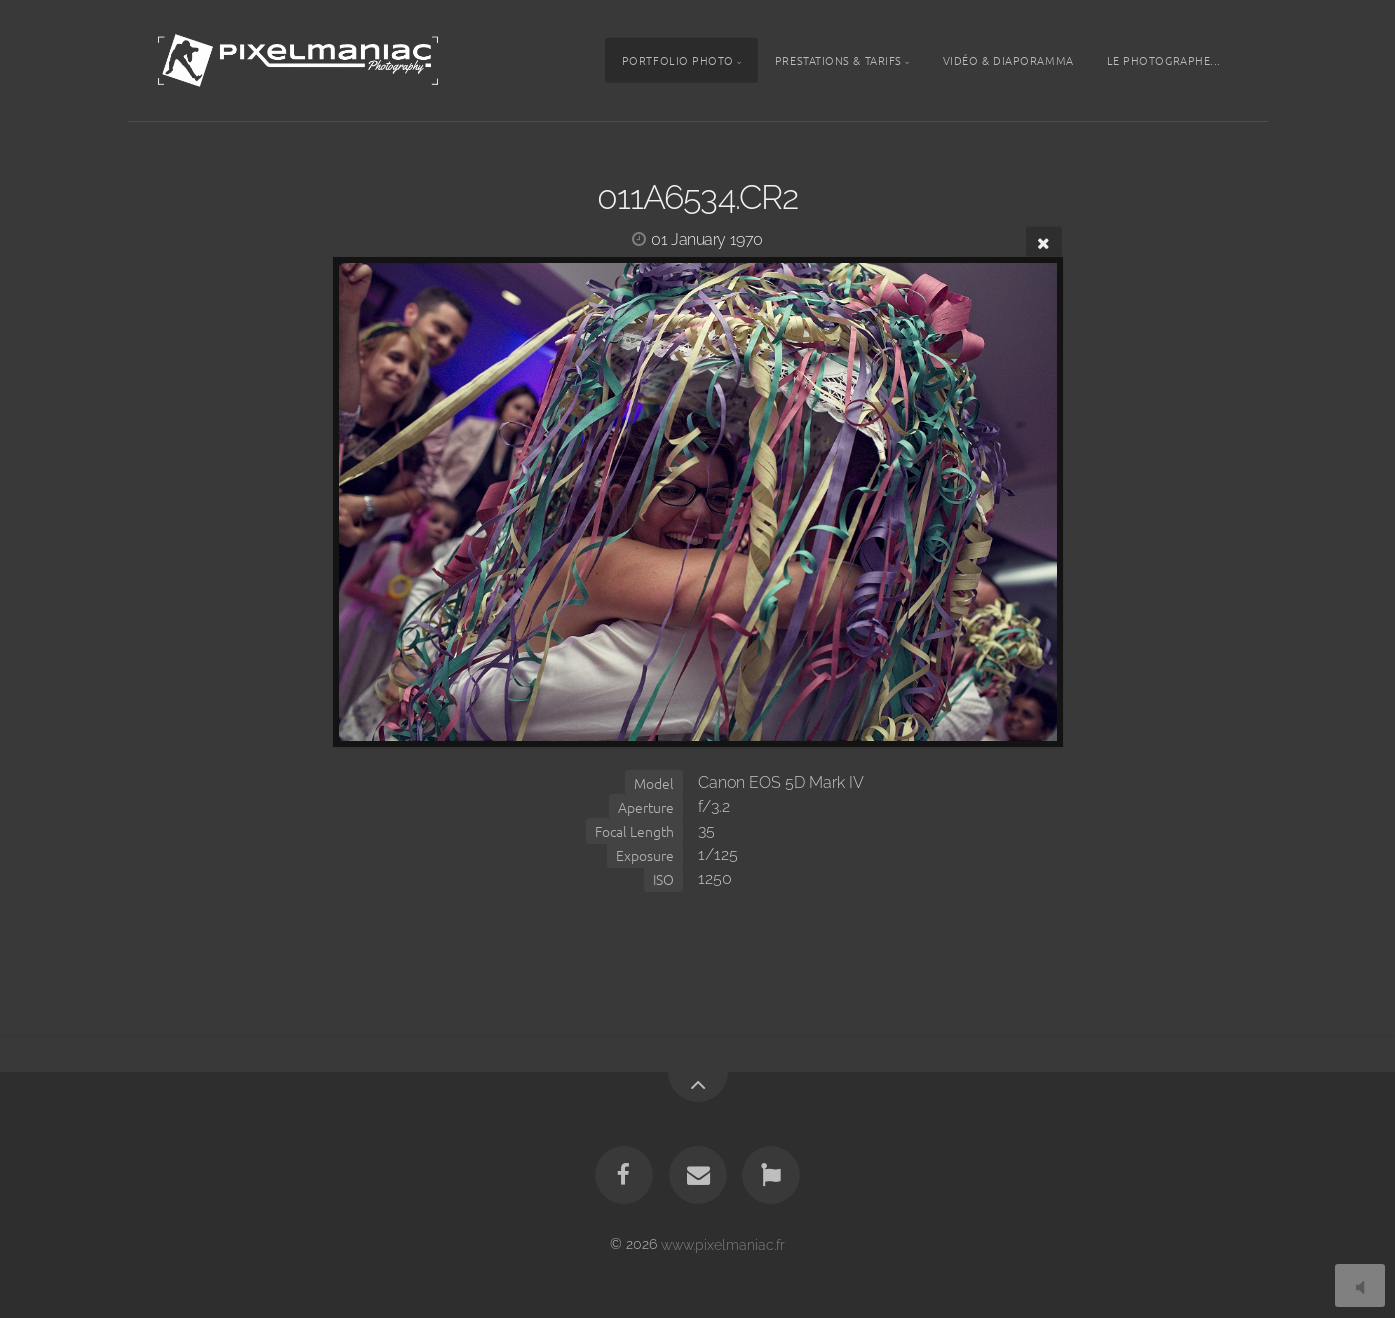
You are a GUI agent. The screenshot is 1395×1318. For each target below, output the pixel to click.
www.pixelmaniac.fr (723, 1243)
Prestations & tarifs (838, 60)
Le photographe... (1164, 60)
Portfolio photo (678, 60)
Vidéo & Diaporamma (1008, 60)
